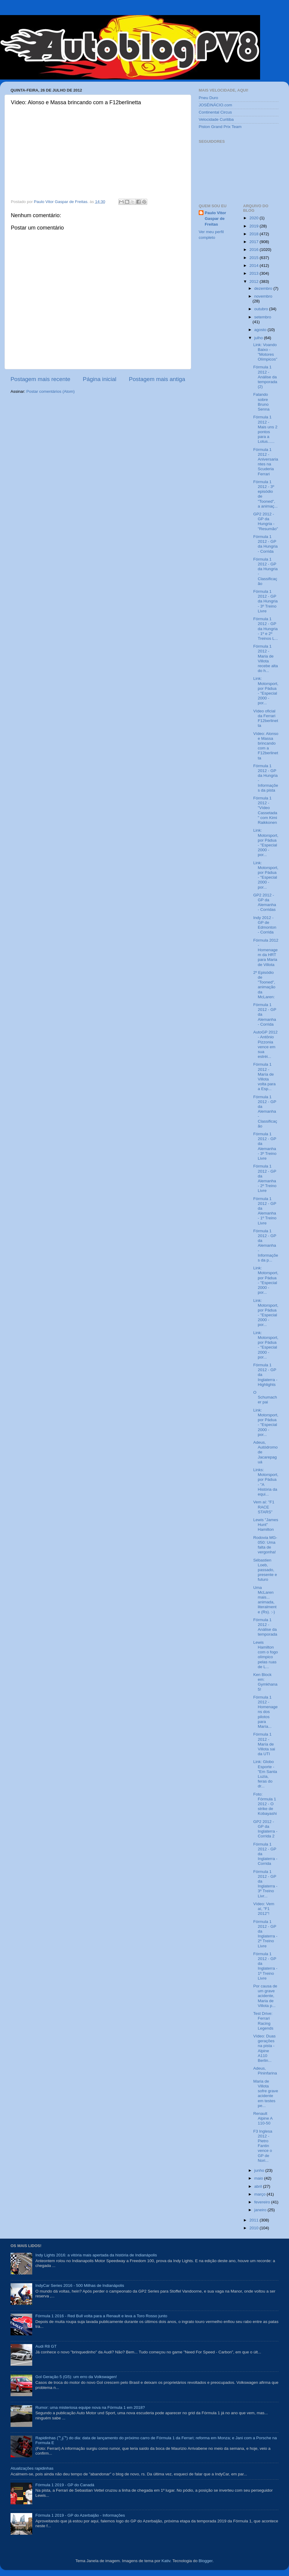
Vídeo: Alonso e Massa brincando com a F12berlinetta (265, 745)
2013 (254, 273)
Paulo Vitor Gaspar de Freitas (215, 219)
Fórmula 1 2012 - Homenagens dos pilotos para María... (265, 1712)
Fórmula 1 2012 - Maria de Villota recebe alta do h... (265, 658)
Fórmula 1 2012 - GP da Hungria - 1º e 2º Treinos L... (265, 629)
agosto (261, 329)
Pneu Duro (208, 97)
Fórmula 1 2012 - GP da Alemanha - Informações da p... (265, 1245)
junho (260, 2170)
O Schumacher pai (265, 1397)
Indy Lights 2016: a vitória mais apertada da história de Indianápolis (96, 2255)
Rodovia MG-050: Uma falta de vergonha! (265, 1545)
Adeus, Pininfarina (265, 2070)
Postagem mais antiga (157, 379)
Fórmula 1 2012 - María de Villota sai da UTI (264, 1744)
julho (259, 338)
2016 (254, 249)
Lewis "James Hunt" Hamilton (265, 1525)
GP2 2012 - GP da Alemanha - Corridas (264, 902)
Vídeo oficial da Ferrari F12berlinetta (265, 718)
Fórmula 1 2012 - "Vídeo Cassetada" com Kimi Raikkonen (265, 810)
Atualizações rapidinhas (32, 2468)
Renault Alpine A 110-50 (262, 2118)
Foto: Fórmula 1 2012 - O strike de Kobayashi (265, 1804)
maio (259, 2178)
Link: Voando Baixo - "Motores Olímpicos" (265, 352)
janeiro (261, 2210)
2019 (254, 226)
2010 (254, 2228)
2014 (254, 265)
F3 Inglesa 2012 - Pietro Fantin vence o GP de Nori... (262, 2146)
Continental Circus (215, 112)
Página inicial (99, 379)
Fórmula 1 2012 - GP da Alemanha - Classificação (265, 1111)
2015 (254, 257)
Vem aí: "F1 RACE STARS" (263, 1507)
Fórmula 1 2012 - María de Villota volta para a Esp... (264, 1076)
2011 (254, 2220)
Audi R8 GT (46, 2346)
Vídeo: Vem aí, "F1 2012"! (263, 1909)
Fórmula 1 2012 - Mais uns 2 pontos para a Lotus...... (265, 429)
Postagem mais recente (40, 379)
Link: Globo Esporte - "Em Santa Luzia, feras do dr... (265, 1773)
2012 (254, 281)
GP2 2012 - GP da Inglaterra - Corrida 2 (265, 1829)
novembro (263, 296)
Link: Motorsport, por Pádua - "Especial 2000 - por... (265, 690)
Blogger (206, 2561)
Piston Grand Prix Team (220, 126)
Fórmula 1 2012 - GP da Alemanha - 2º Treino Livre (264, 1178)
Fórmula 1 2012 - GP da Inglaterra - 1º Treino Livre (265, 1966)
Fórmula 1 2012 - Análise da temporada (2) (265, 377)
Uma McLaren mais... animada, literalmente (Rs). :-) (264, 1599)
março (260, 2194)
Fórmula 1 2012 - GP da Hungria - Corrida (265, 544)
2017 (254, 241)
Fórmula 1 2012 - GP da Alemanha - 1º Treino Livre (264, 1210)
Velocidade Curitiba (216, 119)
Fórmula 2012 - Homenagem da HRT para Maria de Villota (265, 952)
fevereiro (262, 2202)
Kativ (166, 2561)
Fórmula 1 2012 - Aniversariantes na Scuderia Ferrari (265, 461)
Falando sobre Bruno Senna (261, 401)
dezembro (264, 288)
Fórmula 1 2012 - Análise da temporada (265, 1627)
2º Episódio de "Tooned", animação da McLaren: (264, 984)
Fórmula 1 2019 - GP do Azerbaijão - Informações (80, 2515)
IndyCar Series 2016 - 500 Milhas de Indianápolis (79, 2285)
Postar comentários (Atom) (50, 391)
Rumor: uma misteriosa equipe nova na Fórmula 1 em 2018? (90, 2407)
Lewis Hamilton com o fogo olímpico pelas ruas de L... (265, 1654)
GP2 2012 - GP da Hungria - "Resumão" (265, 521)
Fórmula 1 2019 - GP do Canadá (64, 2485)
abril (258, 2186)
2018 (254, 234)
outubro (261, 309)
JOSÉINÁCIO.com (215, 105)
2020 (254, 218)
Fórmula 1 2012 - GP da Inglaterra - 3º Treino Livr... (265, 1883)
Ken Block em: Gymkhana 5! (265, 1682)
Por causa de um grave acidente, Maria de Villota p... (265, 1996)
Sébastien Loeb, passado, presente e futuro (265, 1570)
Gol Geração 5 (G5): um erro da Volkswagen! (76, 2376)
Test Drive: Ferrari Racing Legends (263, 2020)
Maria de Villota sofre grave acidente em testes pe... (265, 2093)
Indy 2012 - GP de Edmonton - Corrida (264, 925)
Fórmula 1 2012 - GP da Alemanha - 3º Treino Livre (264, 1146)
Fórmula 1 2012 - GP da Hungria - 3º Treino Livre (265, 601)
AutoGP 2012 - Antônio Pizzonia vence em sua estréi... (265, 1044)
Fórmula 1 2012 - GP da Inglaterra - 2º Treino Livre (265, 1933)
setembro (262, 317)
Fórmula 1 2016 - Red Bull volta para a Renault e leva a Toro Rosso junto (101, 2316)
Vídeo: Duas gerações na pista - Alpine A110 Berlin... (264, 2048)
